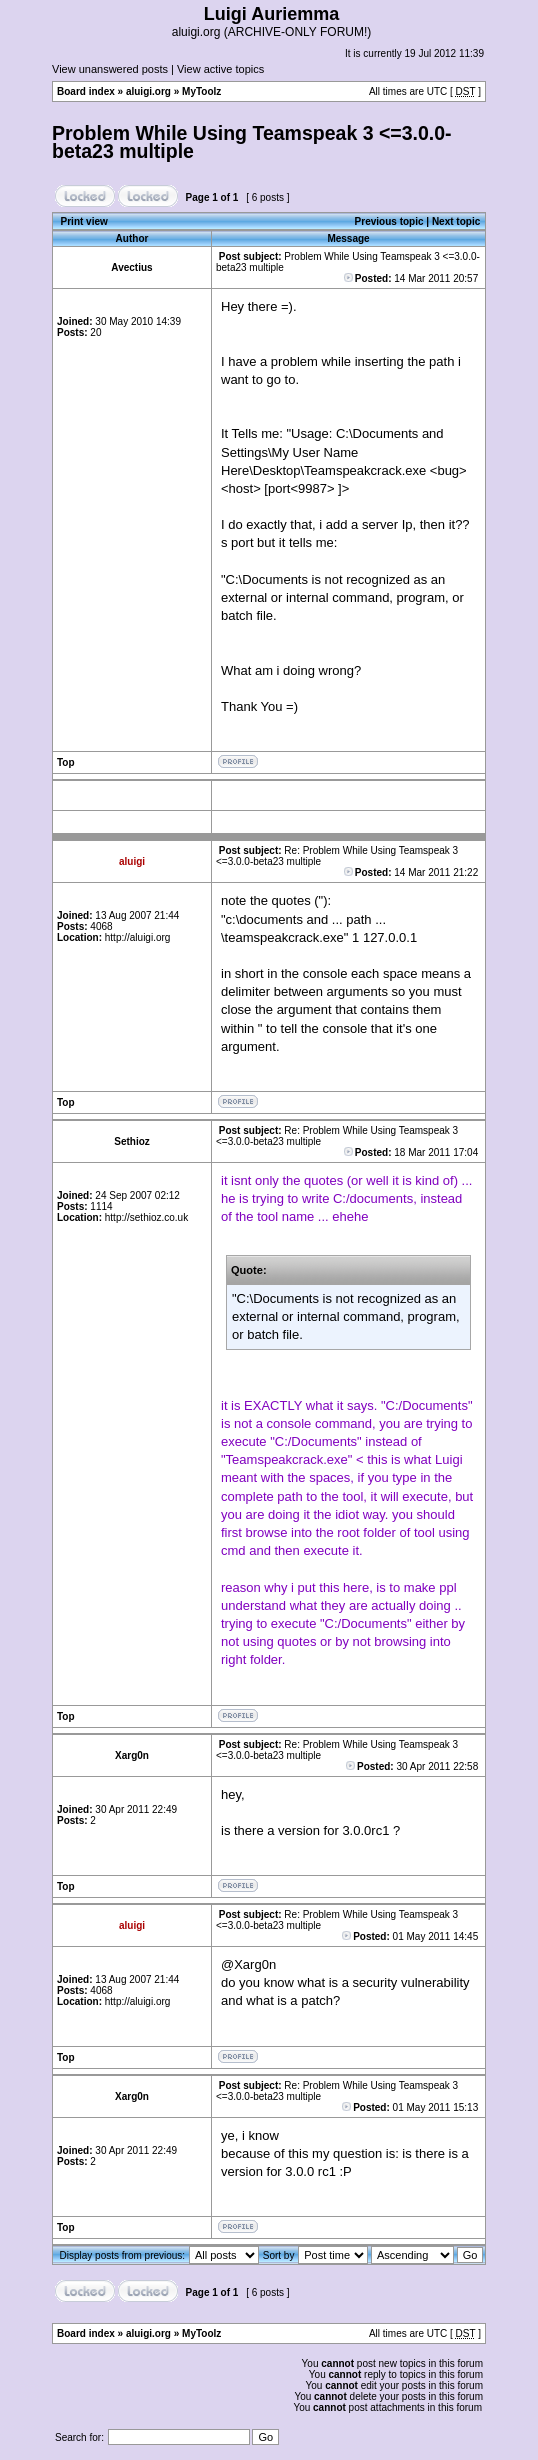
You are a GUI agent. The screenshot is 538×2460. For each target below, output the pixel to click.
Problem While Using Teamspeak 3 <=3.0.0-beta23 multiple (252, 142)
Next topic (456, 221)
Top (66, 762)
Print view (84, 221)
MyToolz (201, 91)
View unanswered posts (110, 69)
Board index (86, 91)
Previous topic (389, 221)
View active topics (220, 69)
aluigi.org (148, 91)
